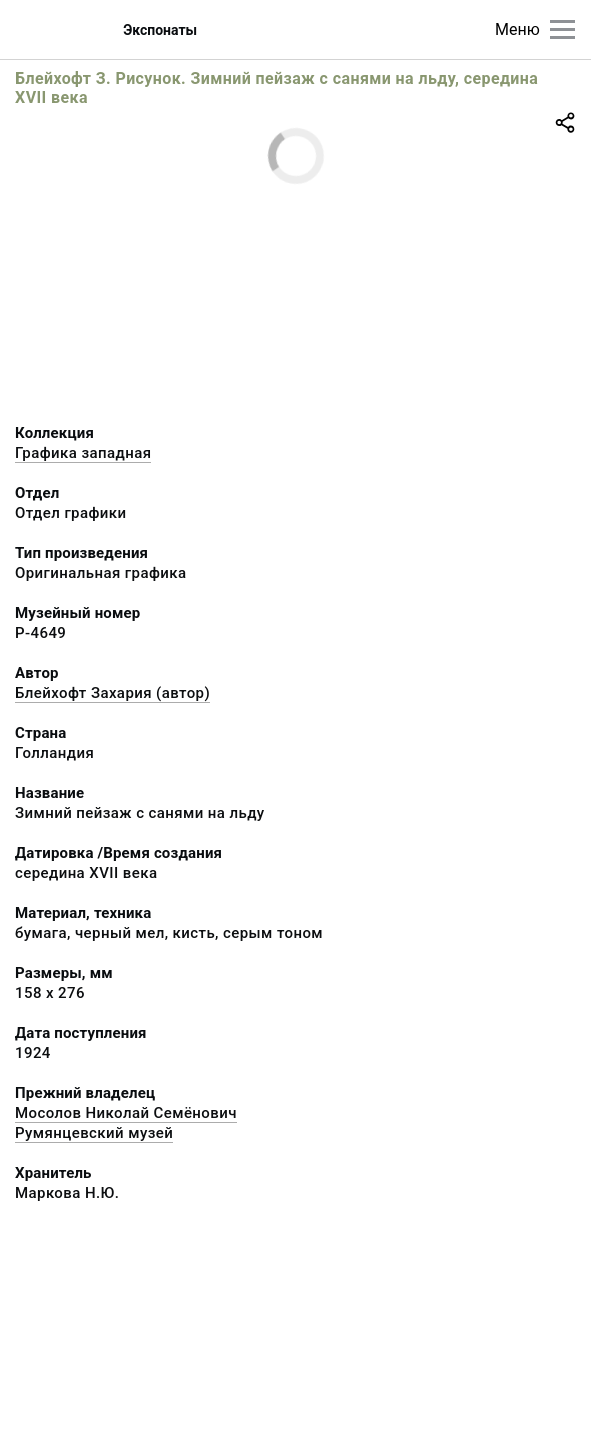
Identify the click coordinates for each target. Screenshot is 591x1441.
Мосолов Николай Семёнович (126, 1113)
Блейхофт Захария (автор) (112, 693)
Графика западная (83, 453)
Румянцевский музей (94, 1133)
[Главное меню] (562, 29)
